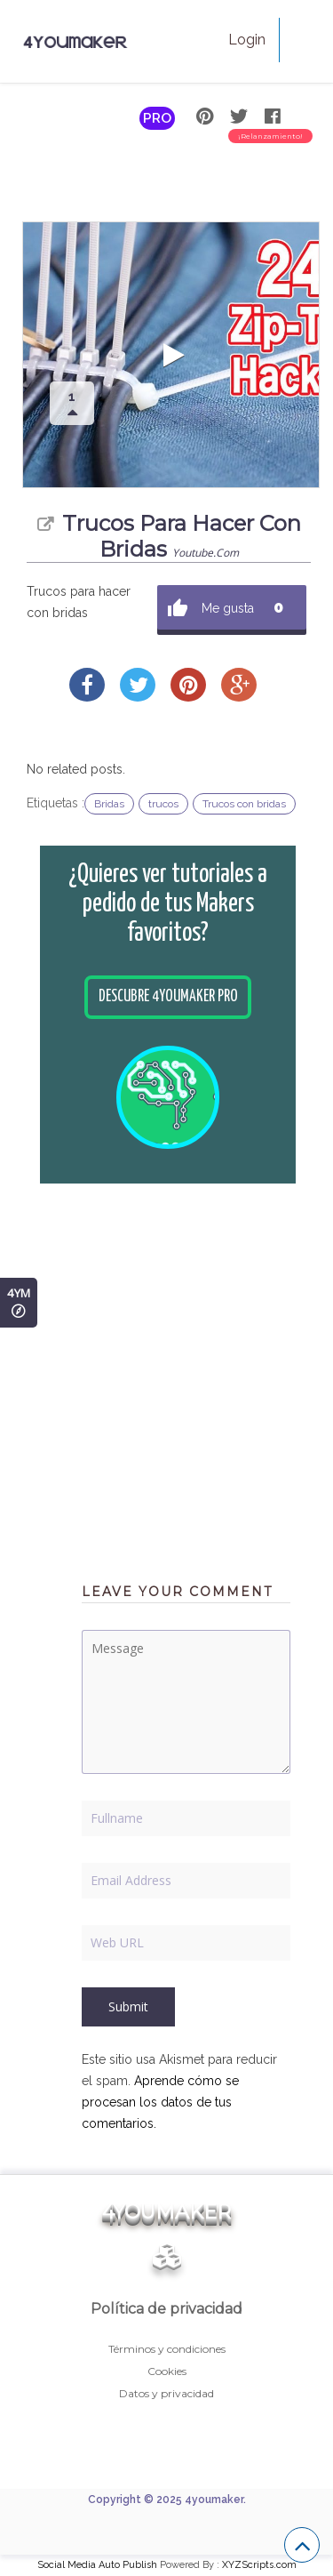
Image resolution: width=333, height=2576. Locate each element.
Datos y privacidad (166, 2393)
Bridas (109, 804)
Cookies (166, 2371)
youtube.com (205, 552)
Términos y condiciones (167, 2348)
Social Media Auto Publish (97, 2565)
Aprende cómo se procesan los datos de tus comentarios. (160, 2102)
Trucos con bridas (244, 804)
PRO (157, 118)
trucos (163, 804)
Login (247, 39)
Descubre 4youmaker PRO (168, 997)
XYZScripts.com (259, 2565)
